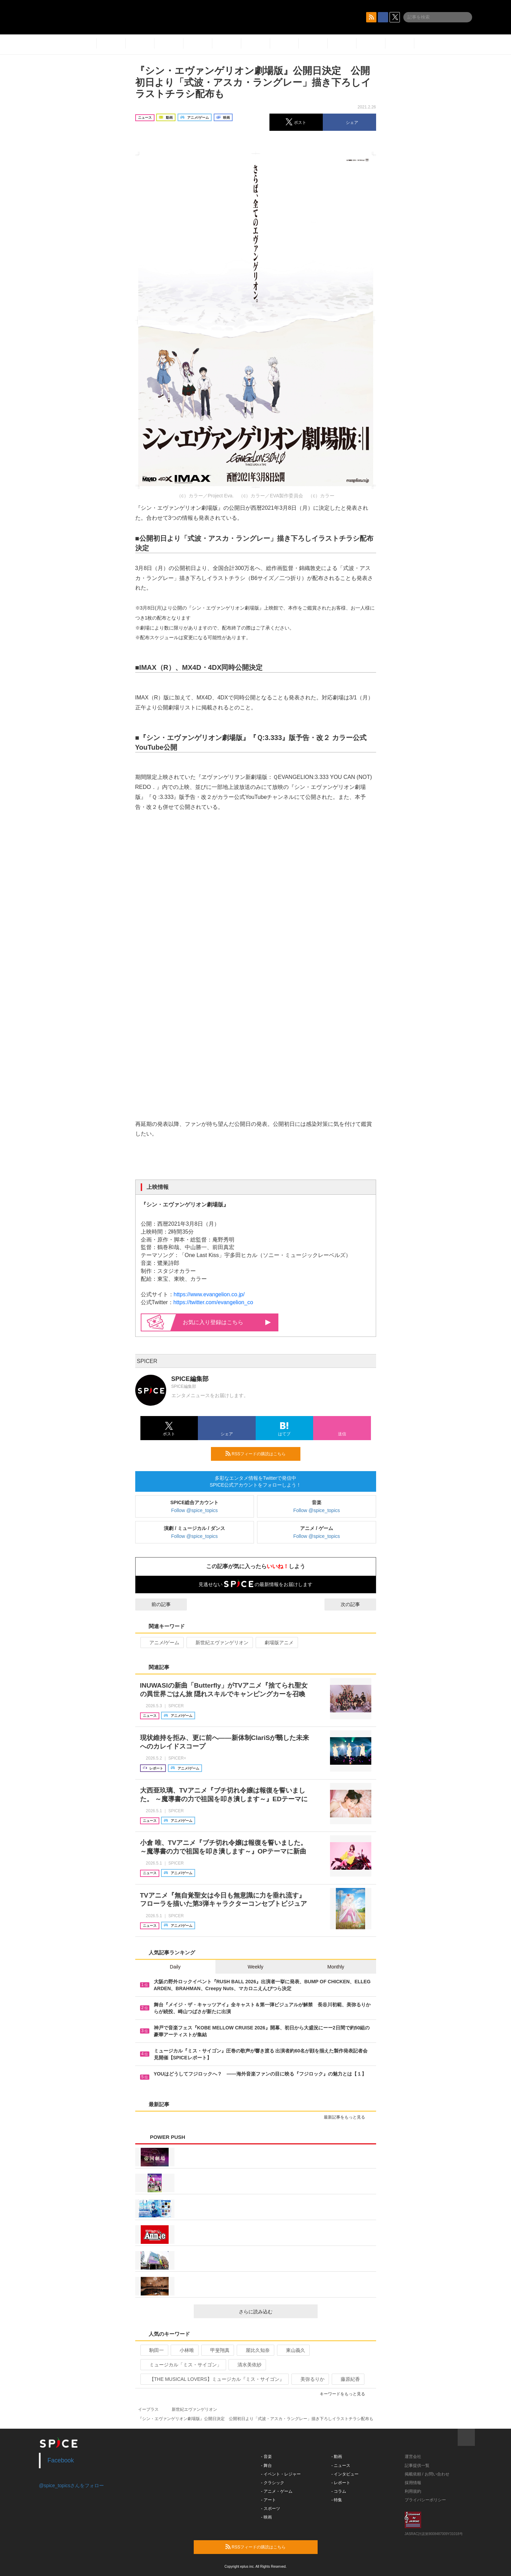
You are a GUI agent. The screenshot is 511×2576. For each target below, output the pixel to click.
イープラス (148, 2409)
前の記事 (155, 1604)
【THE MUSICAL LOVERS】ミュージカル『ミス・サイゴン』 (213, 2379)
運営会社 (413, 2456)
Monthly (335, 1967)
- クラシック (272, 2482)
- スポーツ (270, 2508)
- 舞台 (266, 2465)
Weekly (256, 1967)
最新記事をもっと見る (347, 2117)
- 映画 (266, 2517)
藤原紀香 (347, 2379)
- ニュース (340, 2465)
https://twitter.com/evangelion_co (213, 1302)
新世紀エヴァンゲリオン (219, 1642)
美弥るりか (309, 2379)
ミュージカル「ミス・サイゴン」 (182, 2364)
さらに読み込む (275, 2311)
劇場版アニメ (276, 1642)
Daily (175, 1967)
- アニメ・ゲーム (276, 2491)
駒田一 (153, 2350)
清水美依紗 (247, 2364)
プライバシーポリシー (425, 2500)
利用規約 (413, 2491)
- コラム (338, 2491)
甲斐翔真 (217, 2350)
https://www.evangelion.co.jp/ (209, 1294)
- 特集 (336, 2500)
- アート (268, 2500)
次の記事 (356, 1604)
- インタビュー (345, 2474)
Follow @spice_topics (194, 1510)
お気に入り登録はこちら (227, 1322)
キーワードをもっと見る (345, 2394)
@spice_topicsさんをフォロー (71, 2485)
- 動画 (336, 2456)
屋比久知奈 (255, 2350)
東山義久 (292, 2350)
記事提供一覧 (417, 2465)
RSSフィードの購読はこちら (260, 1453)
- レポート (340, 2482)
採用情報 (413, 2482)
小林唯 (184, 2350)
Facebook (60, 2460)
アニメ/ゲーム (161, 1642)
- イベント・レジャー (281, 2474)
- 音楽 (266, 2456)
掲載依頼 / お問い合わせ (427, 2474)
